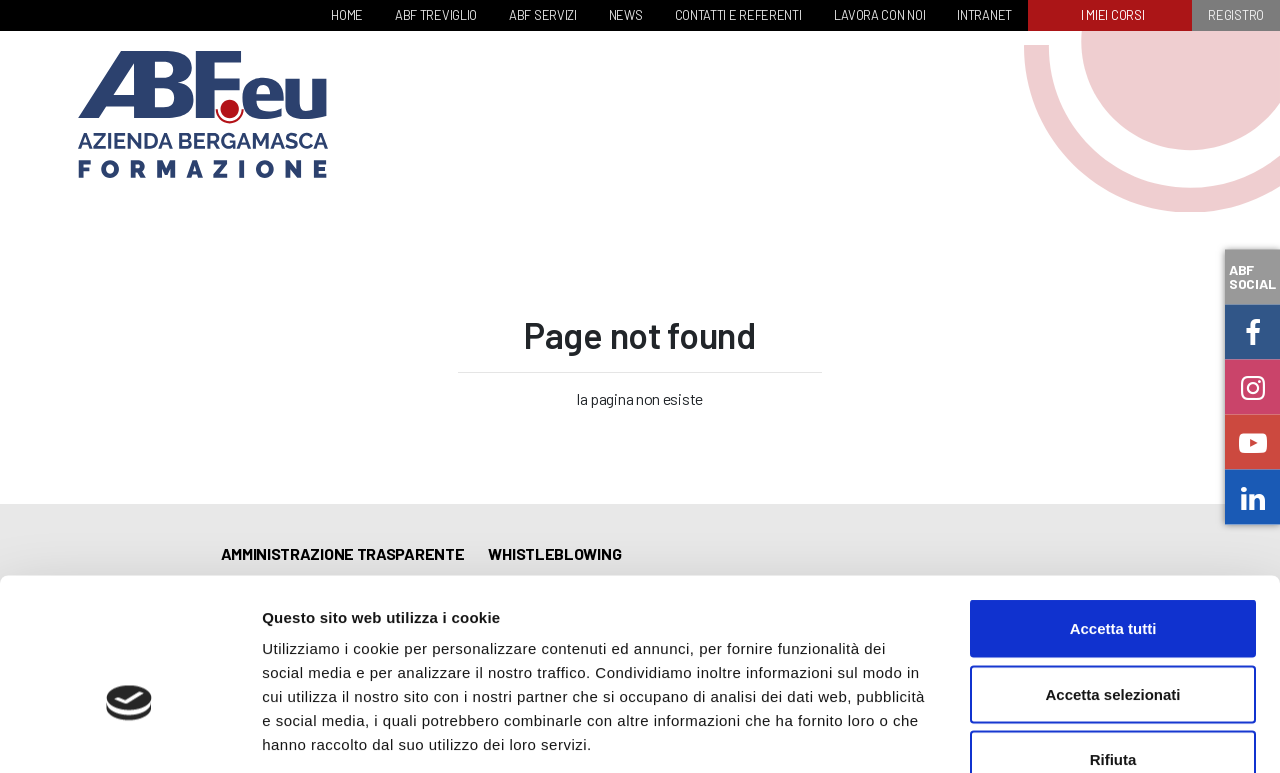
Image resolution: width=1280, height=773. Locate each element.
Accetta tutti (1113, 510)
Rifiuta (1113, 641)
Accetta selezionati (1112, 576)
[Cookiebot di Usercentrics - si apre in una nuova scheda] (129, 734)
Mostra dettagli (1052, 733)
